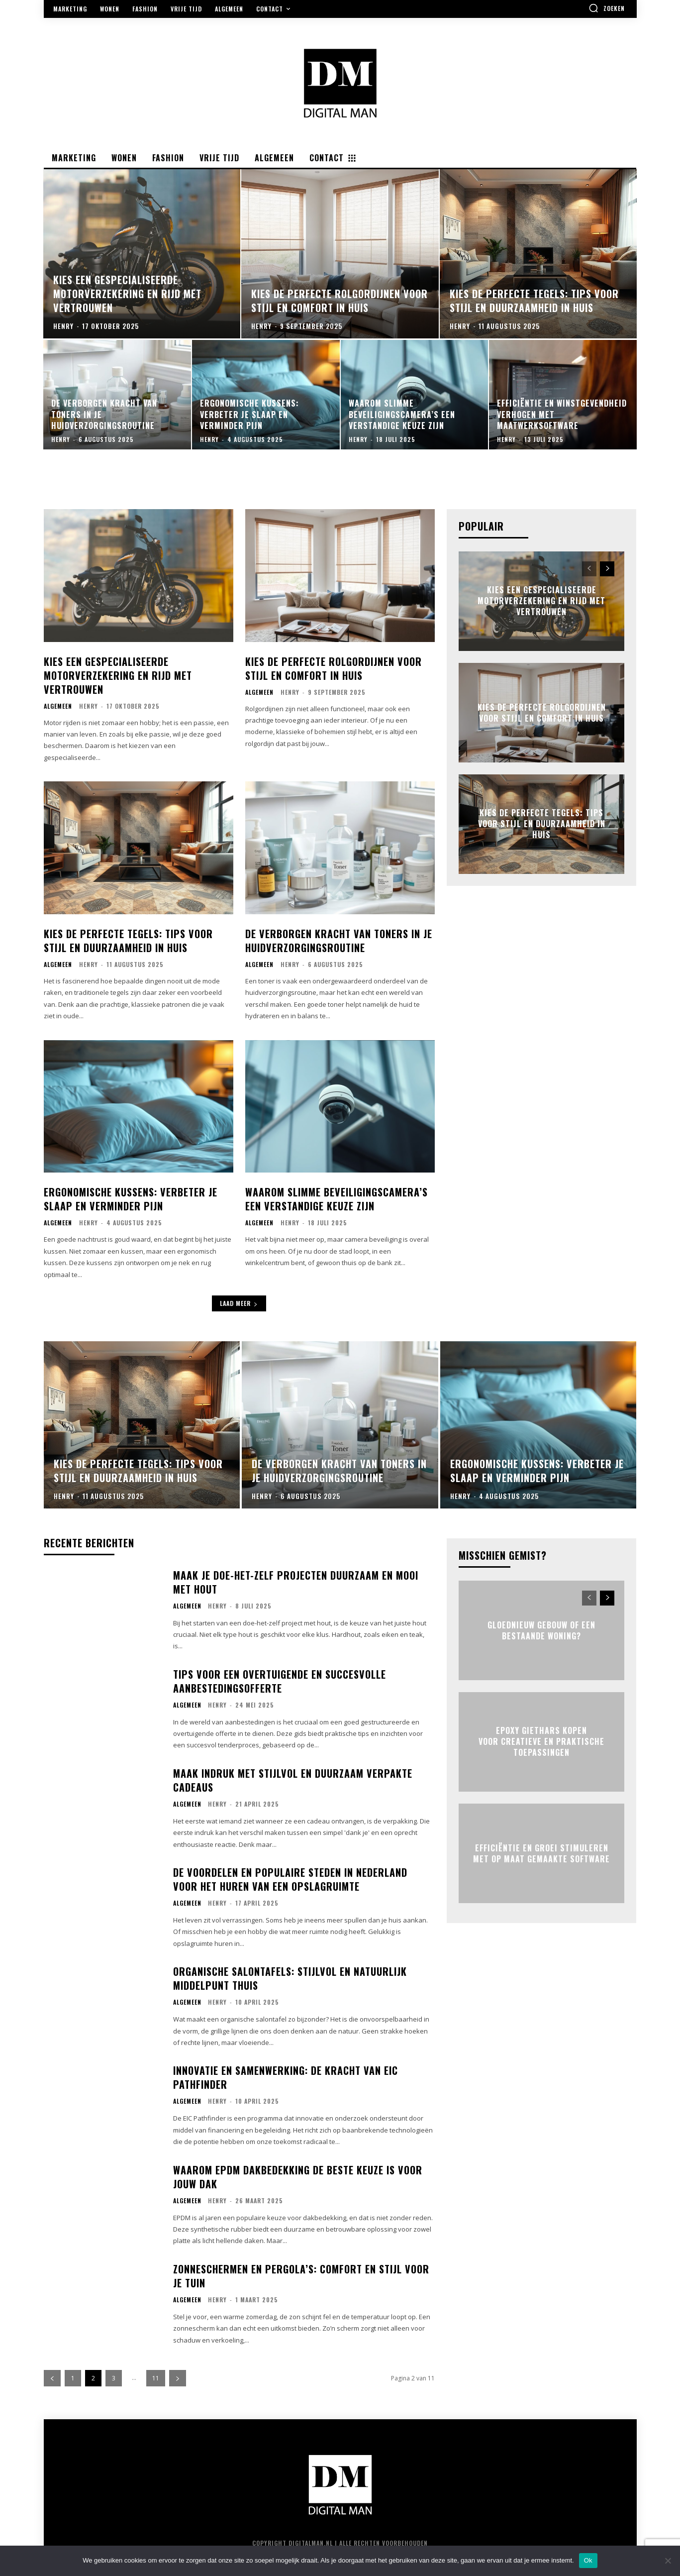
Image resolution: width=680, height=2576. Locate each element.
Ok (588, 2560)
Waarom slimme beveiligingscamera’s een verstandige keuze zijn (336, 1198)
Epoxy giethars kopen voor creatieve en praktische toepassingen (541, 1741)
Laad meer (239, 1303)
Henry (88, 706)
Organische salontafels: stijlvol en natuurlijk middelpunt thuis (290, 1978)
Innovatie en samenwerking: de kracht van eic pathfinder (285, 2077)
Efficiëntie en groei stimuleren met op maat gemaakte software (541, 1852)
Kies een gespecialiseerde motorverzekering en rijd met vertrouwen (118, 675)
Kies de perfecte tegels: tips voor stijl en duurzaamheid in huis (128, 940)
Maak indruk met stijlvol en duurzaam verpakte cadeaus (292, 1780)
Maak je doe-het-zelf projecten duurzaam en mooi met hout (295, 1582)
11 (155, 2378)
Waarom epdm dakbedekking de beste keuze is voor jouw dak (297, 2176)
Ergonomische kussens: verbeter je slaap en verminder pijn (130, 1198)
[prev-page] (589, 568)
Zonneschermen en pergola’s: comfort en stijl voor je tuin (301, 2275)
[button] (606, 8)
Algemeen (58, 706)
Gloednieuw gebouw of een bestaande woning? (541, 1629)
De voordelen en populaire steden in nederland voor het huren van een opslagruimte (290, 1879)
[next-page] (607, 568)
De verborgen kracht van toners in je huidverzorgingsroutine (338, 940)
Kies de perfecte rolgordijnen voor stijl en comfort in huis (333, 668)
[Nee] (668, 2561)
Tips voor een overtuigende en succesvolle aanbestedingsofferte (279, 1681)
